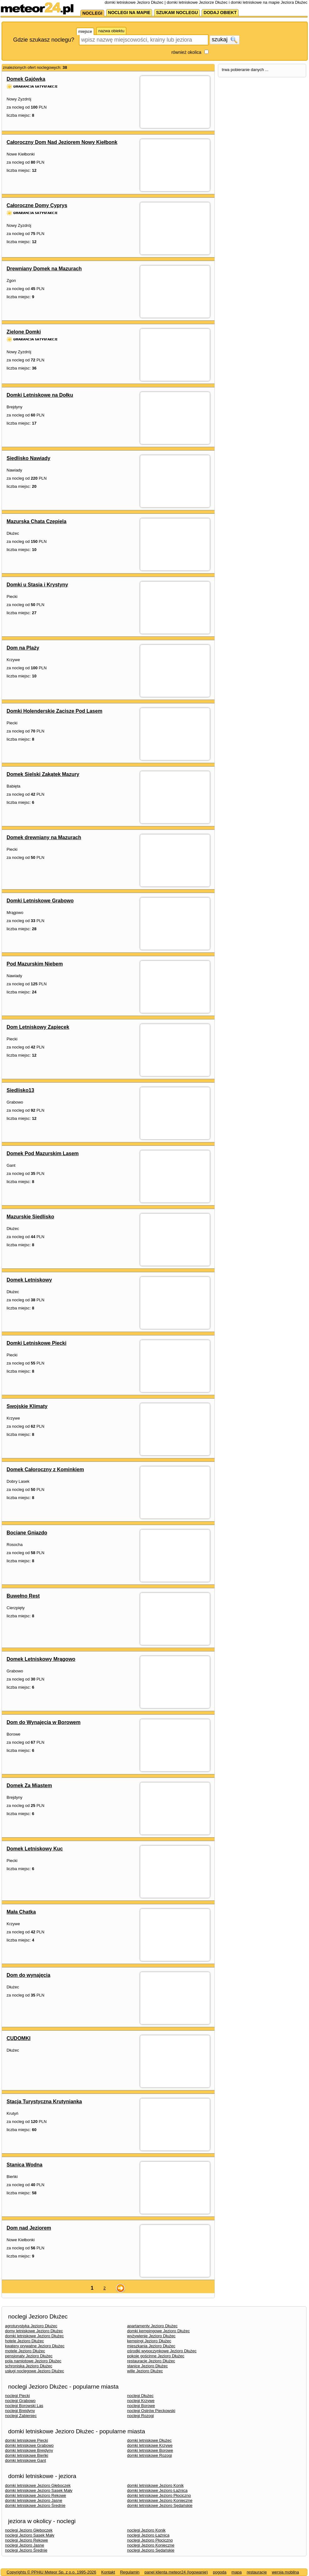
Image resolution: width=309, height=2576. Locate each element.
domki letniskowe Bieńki (26, 2455)
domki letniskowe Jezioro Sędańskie (160, 2505)
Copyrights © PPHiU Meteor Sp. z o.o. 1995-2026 (51, 2572)
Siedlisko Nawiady (28, 458)
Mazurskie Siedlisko (30, 1216)
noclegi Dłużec (140, 2395)
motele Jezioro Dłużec (25, 2351)
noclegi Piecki (17, 2395)
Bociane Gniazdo (27, 1532)
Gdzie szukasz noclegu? (43, 40)
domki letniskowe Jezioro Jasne (33, 2500)
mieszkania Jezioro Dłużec (151, 2346)
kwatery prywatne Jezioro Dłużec (34, 2346)
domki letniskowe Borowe (150, 2450)
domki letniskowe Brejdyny (29, 2450)
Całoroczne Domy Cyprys (37, 205)
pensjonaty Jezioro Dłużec (29, 2356)
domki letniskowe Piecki (26, 2440)
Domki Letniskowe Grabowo (40, 900)
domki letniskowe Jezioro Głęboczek (38, 2485)
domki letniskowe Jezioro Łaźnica (157, 2490)
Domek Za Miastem (29, 1785)
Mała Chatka (21, 1912)
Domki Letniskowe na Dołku (40, 395)
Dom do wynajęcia (28, 1975)
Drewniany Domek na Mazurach (44, 268)
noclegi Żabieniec (21, 2415)
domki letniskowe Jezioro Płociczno (159, 2495)
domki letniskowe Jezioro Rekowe (35, 2495)
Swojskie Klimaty (27, 1406)
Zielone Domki (24, 331)
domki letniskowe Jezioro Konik (155, 2485)
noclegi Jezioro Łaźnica (148, 2535)
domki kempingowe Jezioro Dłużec (158, 2331)
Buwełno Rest (23, 1596)
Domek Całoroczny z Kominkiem (45, 1469)
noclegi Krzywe (140, 2400)
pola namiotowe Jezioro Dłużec (33, 2361)
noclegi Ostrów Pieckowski (151, 2410)
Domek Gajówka (26, 79)
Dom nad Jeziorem (29, 2228)
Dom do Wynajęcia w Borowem (43, 1722)
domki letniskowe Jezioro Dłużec (34, 2336)
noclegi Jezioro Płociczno (150, 2540)
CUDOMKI (18, 2038)
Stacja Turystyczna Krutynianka (44, 2101)
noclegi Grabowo (20, 2400)
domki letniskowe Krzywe (150, 2445)
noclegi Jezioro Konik (146, 2530)
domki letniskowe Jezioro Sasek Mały (38, 2490)
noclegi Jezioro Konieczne (150, 2545)
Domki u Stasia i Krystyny (37, 584)
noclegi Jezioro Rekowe (26, 2540)
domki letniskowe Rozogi (149, 2455)
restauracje (257, 2572)
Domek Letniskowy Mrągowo (41, 1659)
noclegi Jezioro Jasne (24, 2545)
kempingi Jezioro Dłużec (149, 2341)
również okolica (186, 52)
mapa (236, 2572)
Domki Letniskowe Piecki (36, 1343)
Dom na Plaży (23, 647)
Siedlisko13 (20, 1090)
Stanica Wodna (24, 2164)
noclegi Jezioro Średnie (26, 2550)
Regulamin (129, 2572)
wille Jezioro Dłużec (145, 2371)
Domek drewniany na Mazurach (44, 837)
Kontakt (108, 2572)
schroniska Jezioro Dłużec (28, 2366)
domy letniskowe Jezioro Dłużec (34, 2331)
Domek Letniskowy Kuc (35, 1848)
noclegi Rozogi (140, 2415)
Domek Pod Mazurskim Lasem (43, 1153)
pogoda (219, 2572)
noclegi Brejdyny (20, 2410)
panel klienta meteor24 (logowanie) (176, 2572)
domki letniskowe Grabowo (29, 2445)
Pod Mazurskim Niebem (35, 964)
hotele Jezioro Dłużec (24, 2341)
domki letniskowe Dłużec (149, 2440)
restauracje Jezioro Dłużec (151, 2361)
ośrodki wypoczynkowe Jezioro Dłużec (162, 2351)
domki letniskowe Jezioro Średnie (35, 2505)
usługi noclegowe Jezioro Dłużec (34, 2371)
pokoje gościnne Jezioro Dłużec (155, 2356)
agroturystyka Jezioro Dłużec (31, 2326)
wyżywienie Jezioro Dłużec (151, 2336)
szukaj (224, 39)
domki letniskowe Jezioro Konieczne (160, 2500)
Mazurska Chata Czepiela (36, 521)
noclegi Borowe (141, 2405)
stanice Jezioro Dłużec (147, 2366)
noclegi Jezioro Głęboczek (29, 2530)
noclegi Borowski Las (24, 2405)
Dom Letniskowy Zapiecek (38, 1027)
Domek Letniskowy (29, 1280)
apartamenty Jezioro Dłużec (152, 2326)
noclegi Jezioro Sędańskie (150, 2550)
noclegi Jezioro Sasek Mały (29, 2535)
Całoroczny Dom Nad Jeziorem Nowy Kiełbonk (62, 142)
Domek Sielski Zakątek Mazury (43, 774)
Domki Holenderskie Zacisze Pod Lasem (54, 711)
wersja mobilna (285, 2572)
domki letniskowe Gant (25, 2460)
